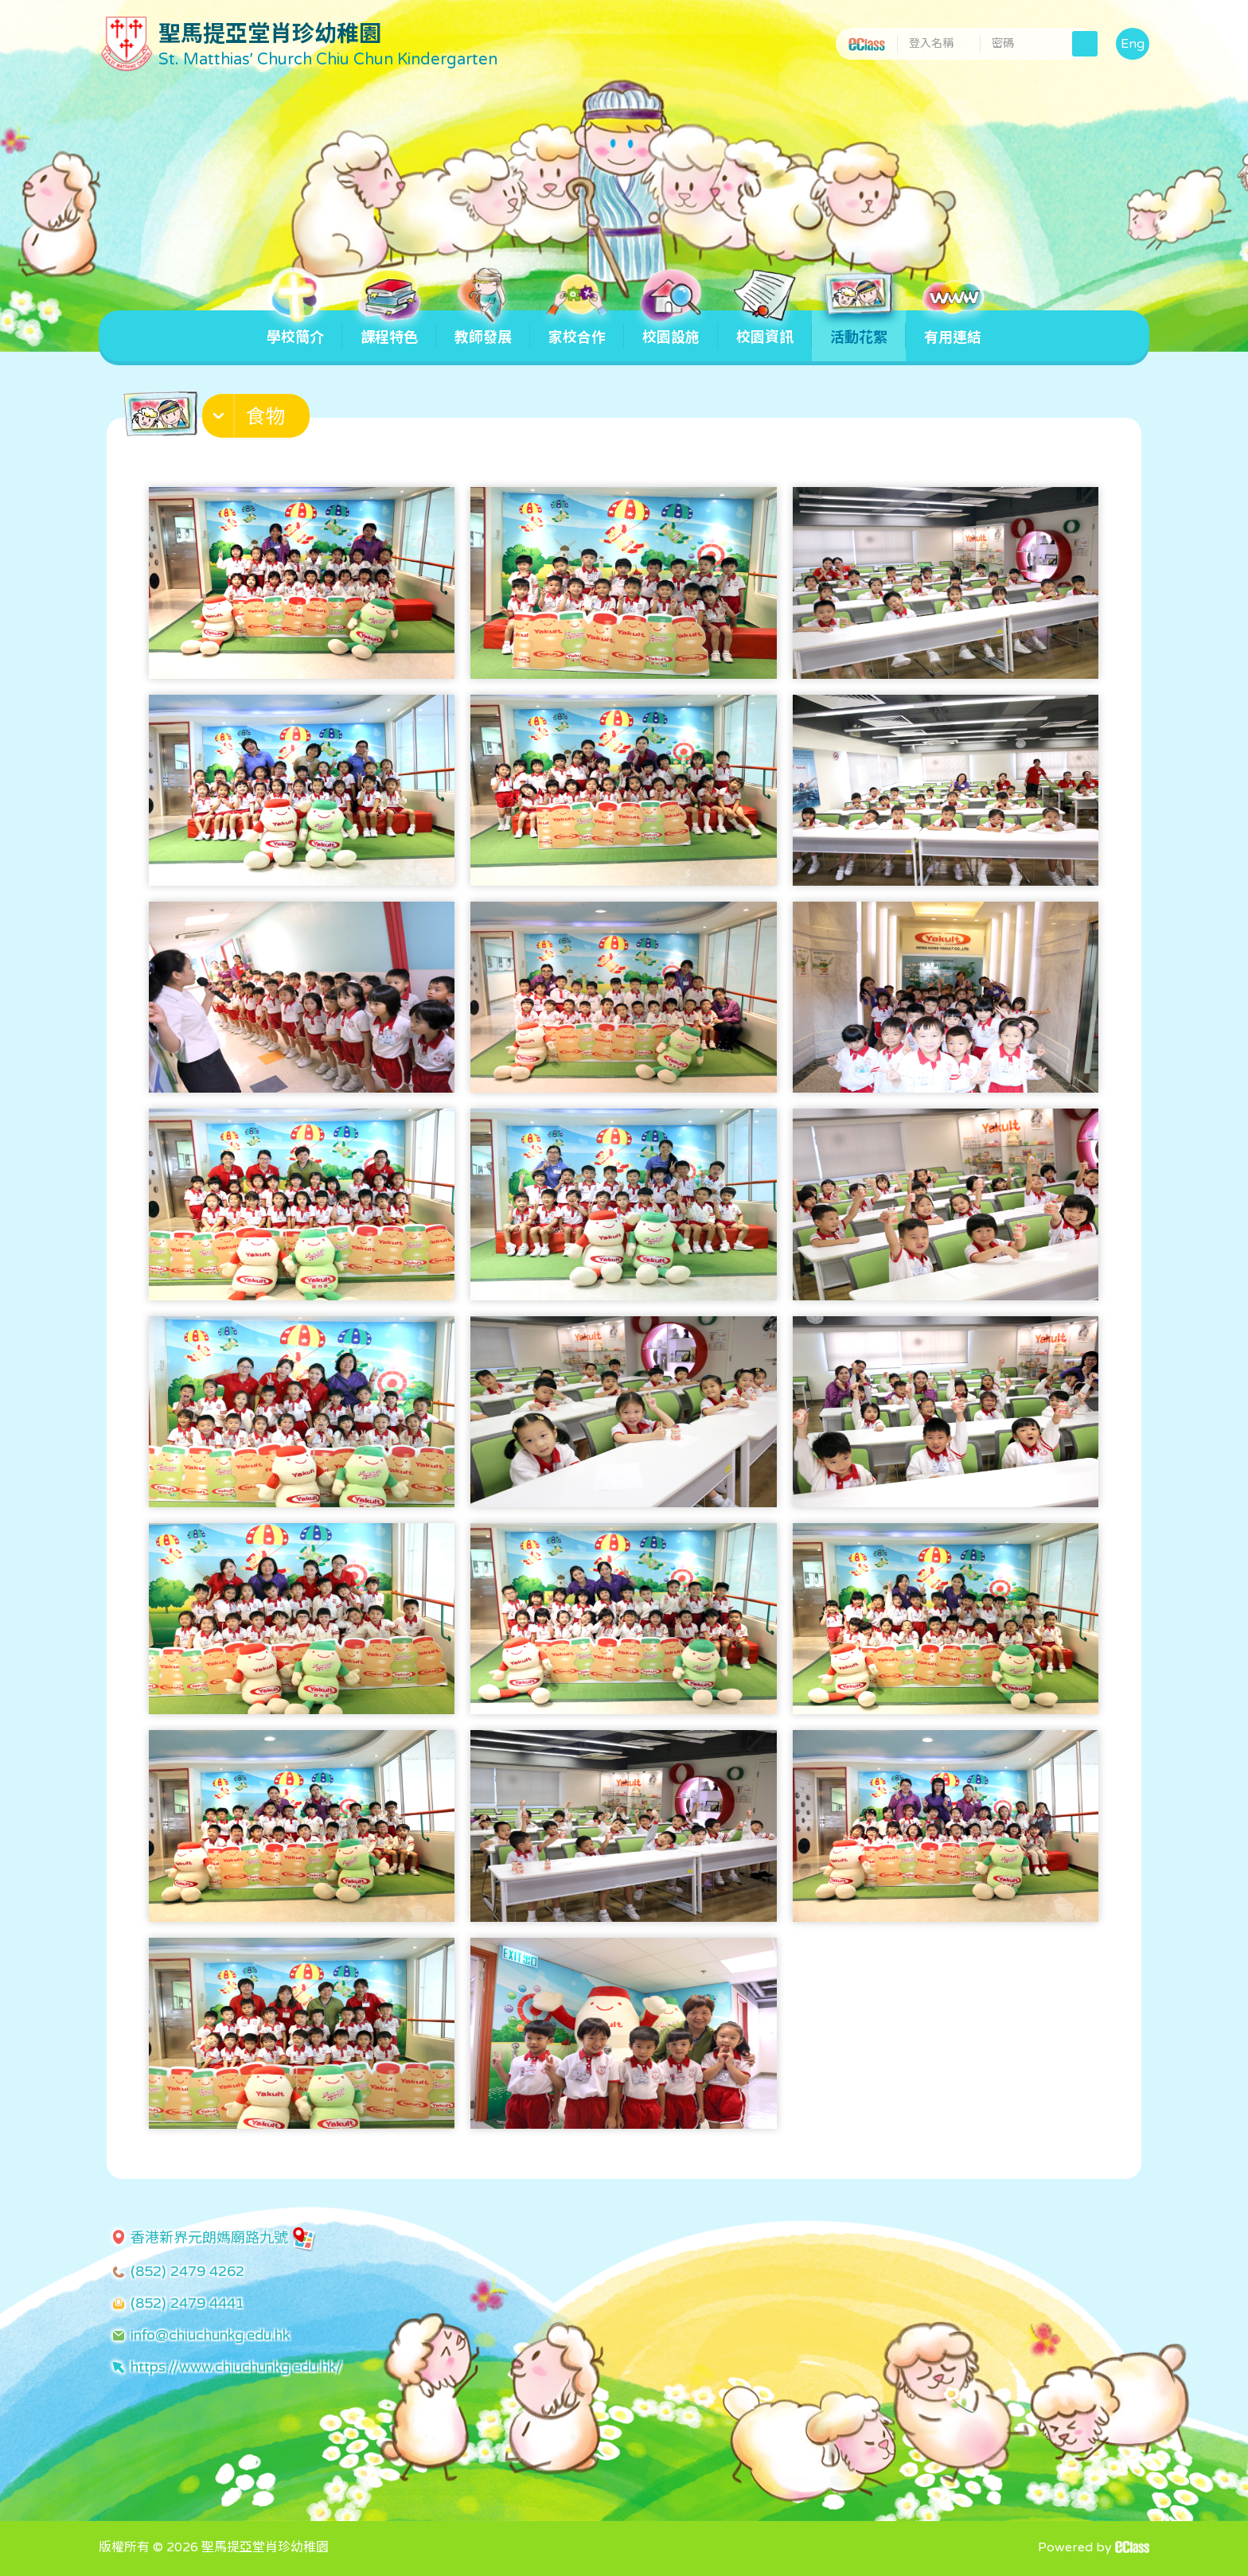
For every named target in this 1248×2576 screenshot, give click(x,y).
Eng (1133, 44)
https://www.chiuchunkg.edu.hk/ (236, 2366)
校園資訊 (765, 328)
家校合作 (577, 328)
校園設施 (671, 328)
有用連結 (953, 328)
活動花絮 (859, 328)
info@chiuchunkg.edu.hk (210, 2335)
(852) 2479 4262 (187, 2271)
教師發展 (483, 328)
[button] (258, 419)
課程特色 (389, 328)
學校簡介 (295, 328)
